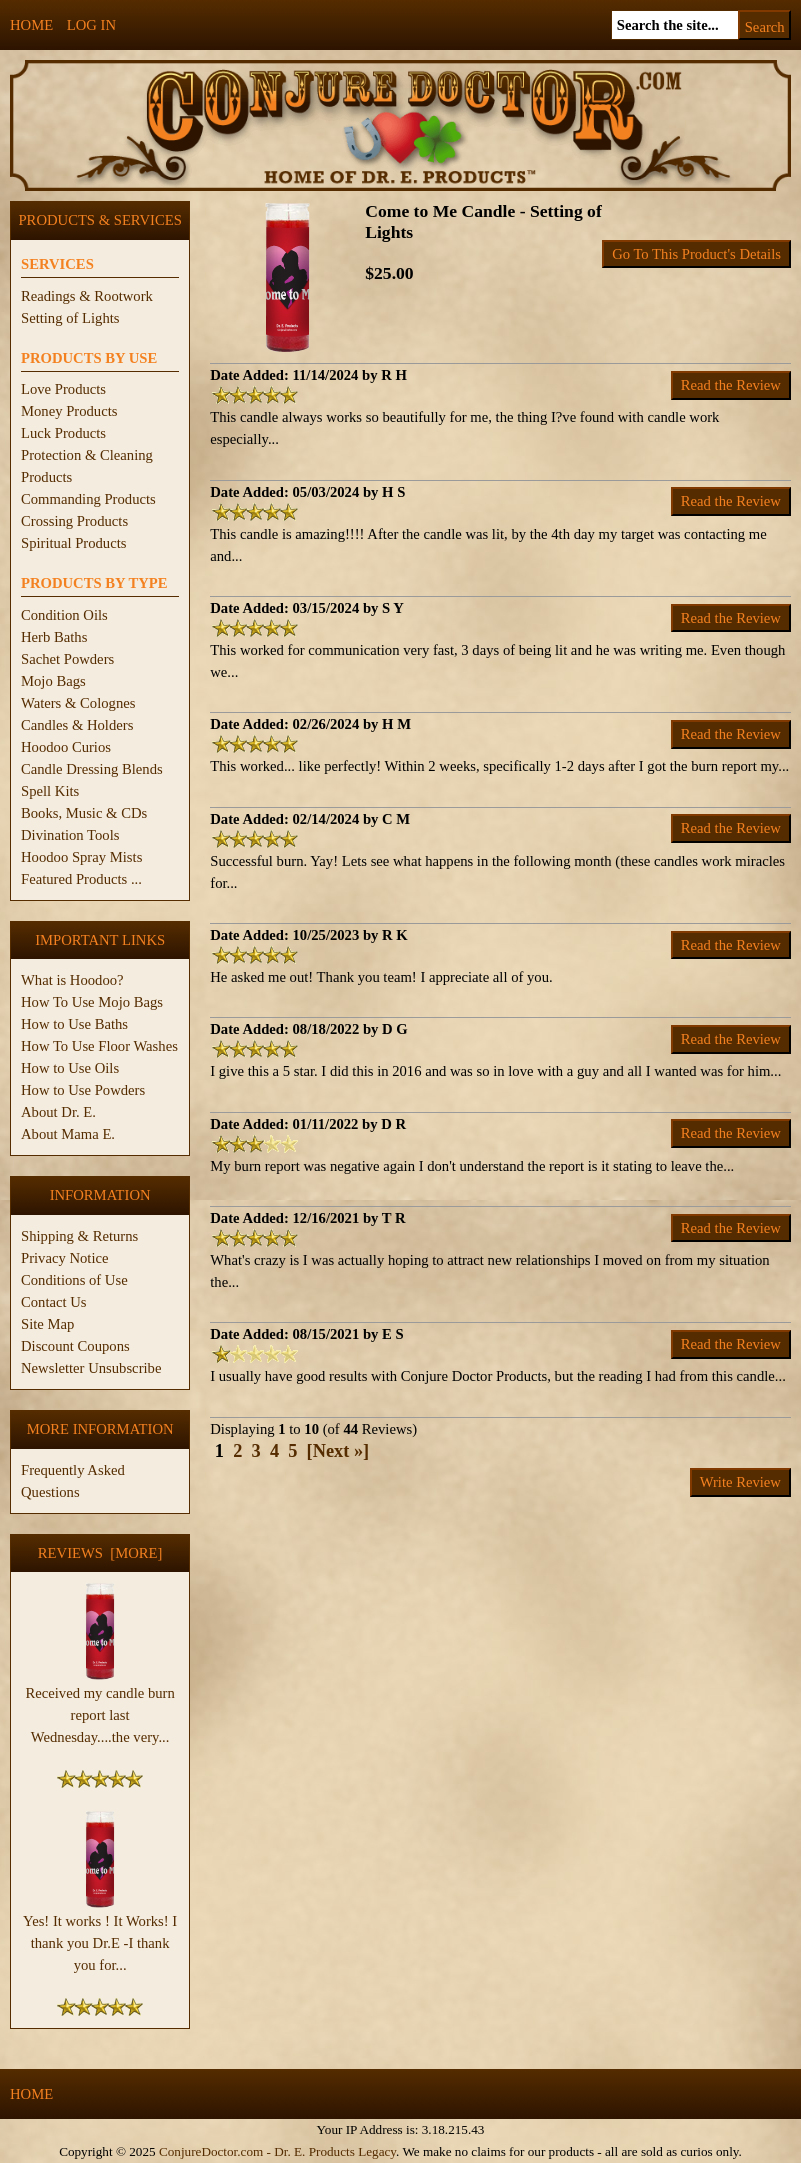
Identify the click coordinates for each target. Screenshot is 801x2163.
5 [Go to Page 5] (292, 1451)
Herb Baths (54, 637)
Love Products (63, 389)
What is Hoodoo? (72, 980)
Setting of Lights (70, 318)
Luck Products (63, 433)
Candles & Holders (77, 725)
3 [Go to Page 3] (256, 1451)
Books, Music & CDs (84, 813)
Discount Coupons (75, 1346)
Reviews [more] (100, 1553)
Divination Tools (70, 835)
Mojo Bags (53, 681)
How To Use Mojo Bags (92, 1002)
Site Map (47, 1324)
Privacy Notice (65, 1258)
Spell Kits (50, 791)
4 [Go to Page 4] (274, 1451)
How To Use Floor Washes (99, 1046)
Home (31, 25)
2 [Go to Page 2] (237, 1451)
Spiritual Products (73, 543)
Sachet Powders (67, 659)
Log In (91, 25)
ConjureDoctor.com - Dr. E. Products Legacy (277, 2151)
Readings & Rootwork (87, 296)
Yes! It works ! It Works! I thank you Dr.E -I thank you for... (100, 1935)
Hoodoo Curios (66, 747)
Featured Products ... (81, 879)
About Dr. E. (58, 1112)
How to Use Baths (74, 1024)
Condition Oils (64, 615)
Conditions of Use (74, 1280)
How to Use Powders (83, 1090)
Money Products (69, 411)
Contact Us (54, 1302)
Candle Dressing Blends (92, 769)
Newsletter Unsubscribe (91, 1368)
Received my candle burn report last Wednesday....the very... (99, 1707)
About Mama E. (68, 1134)
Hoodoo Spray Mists (81, 857)
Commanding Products (88, 499)
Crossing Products (74, 521)
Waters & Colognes (78, 703)
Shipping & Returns (79, 1236)
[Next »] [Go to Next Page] (338, 1451)
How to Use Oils (70, 1068)
